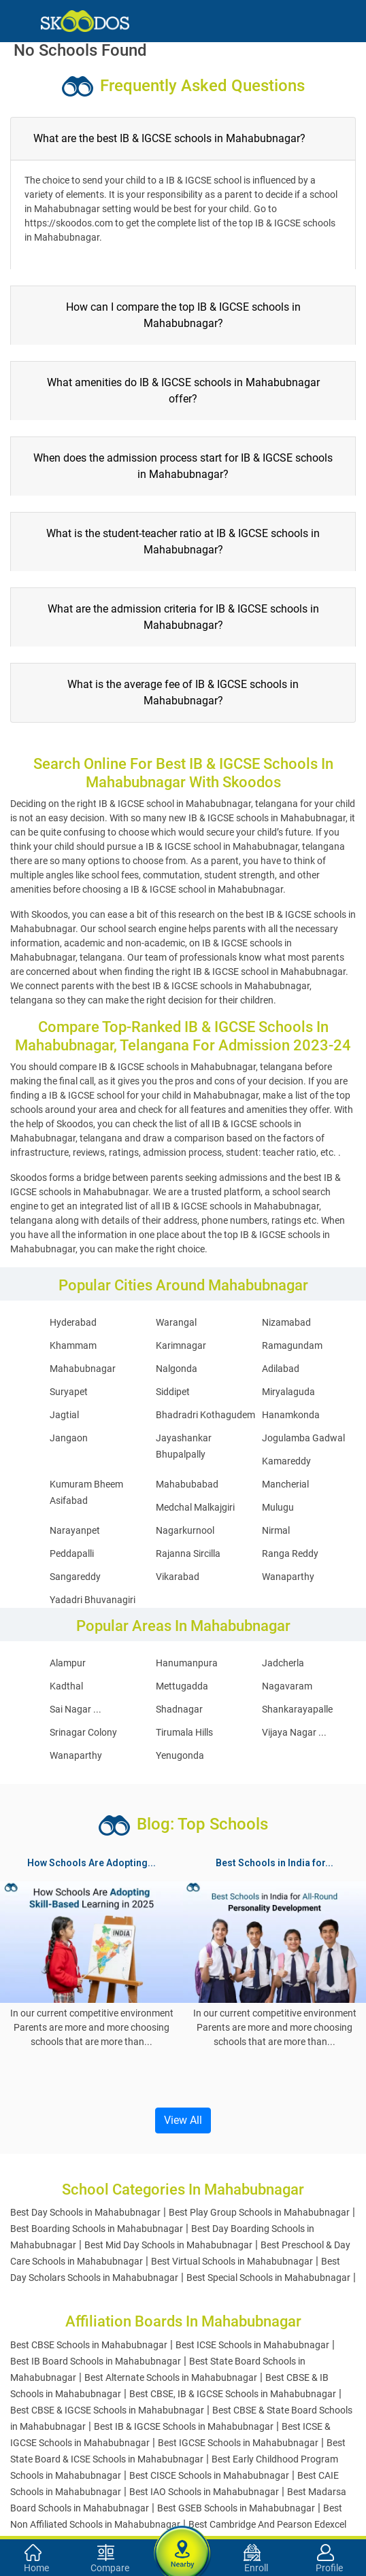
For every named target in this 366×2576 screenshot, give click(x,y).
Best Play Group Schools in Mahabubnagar (259, 2212)
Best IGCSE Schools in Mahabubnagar (238, 2442)
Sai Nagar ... (75, 1709)
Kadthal (66, 1686)
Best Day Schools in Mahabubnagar (85, 2212)
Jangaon (69, 1437)
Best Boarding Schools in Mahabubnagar (96, 2228)
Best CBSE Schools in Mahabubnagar (88, 2344)
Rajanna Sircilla (188, 1553)
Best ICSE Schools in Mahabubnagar (252, 2344)
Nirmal (276, 1530)
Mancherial (285, 1484)
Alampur (68, 1663)
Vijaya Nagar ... (294, 1732)
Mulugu (278, 1507)
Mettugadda (182, 1686)
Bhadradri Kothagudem (205, 1414)
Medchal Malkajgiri (195, 1507)
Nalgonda (176, 1368)
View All (183, 2120)
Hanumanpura (187, 1663)
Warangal (176, 1322)
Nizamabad (286, 1322)
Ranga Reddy (290, 1553)
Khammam (73, 1345)
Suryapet (69, 1391)
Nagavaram (287, 1686)
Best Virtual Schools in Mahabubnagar (232, 2261)
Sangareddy (75, 1576)
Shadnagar (179, 1709)
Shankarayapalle (297, 1709)
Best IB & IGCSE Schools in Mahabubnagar (183, 2426)
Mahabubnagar (83, 1368)
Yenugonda (180, 1755)
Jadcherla (283, 1663)
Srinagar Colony (83, 1732)
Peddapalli (72, 1553)
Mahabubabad (187, 1484)
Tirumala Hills (184, 1732)
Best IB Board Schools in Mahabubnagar (95, 2361)
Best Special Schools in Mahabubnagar (268, 2277)
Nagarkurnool (185, 1530)
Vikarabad (177, 1576)
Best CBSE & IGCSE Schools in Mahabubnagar (107, 2410)
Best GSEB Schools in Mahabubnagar (236, 2508)
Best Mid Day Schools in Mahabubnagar (168, 2244)
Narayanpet (75, 1530)
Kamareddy (286, 1461)
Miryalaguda (288, 1391)
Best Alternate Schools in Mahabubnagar (170, 2377)
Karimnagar (181, 1345)
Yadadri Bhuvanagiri (92, 1599)
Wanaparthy (288, 1576)
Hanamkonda (291, 1414)
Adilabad (280, 1368)
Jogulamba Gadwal (303, 1437)
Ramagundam (292, 1345)
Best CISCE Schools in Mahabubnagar (209, 2475)
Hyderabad (73, 1322)
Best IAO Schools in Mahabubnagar (204, 2491)
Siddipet (173, 1391)
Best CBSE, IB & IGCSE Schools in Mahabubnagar (232, 2393)
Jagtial (64, 1414)
